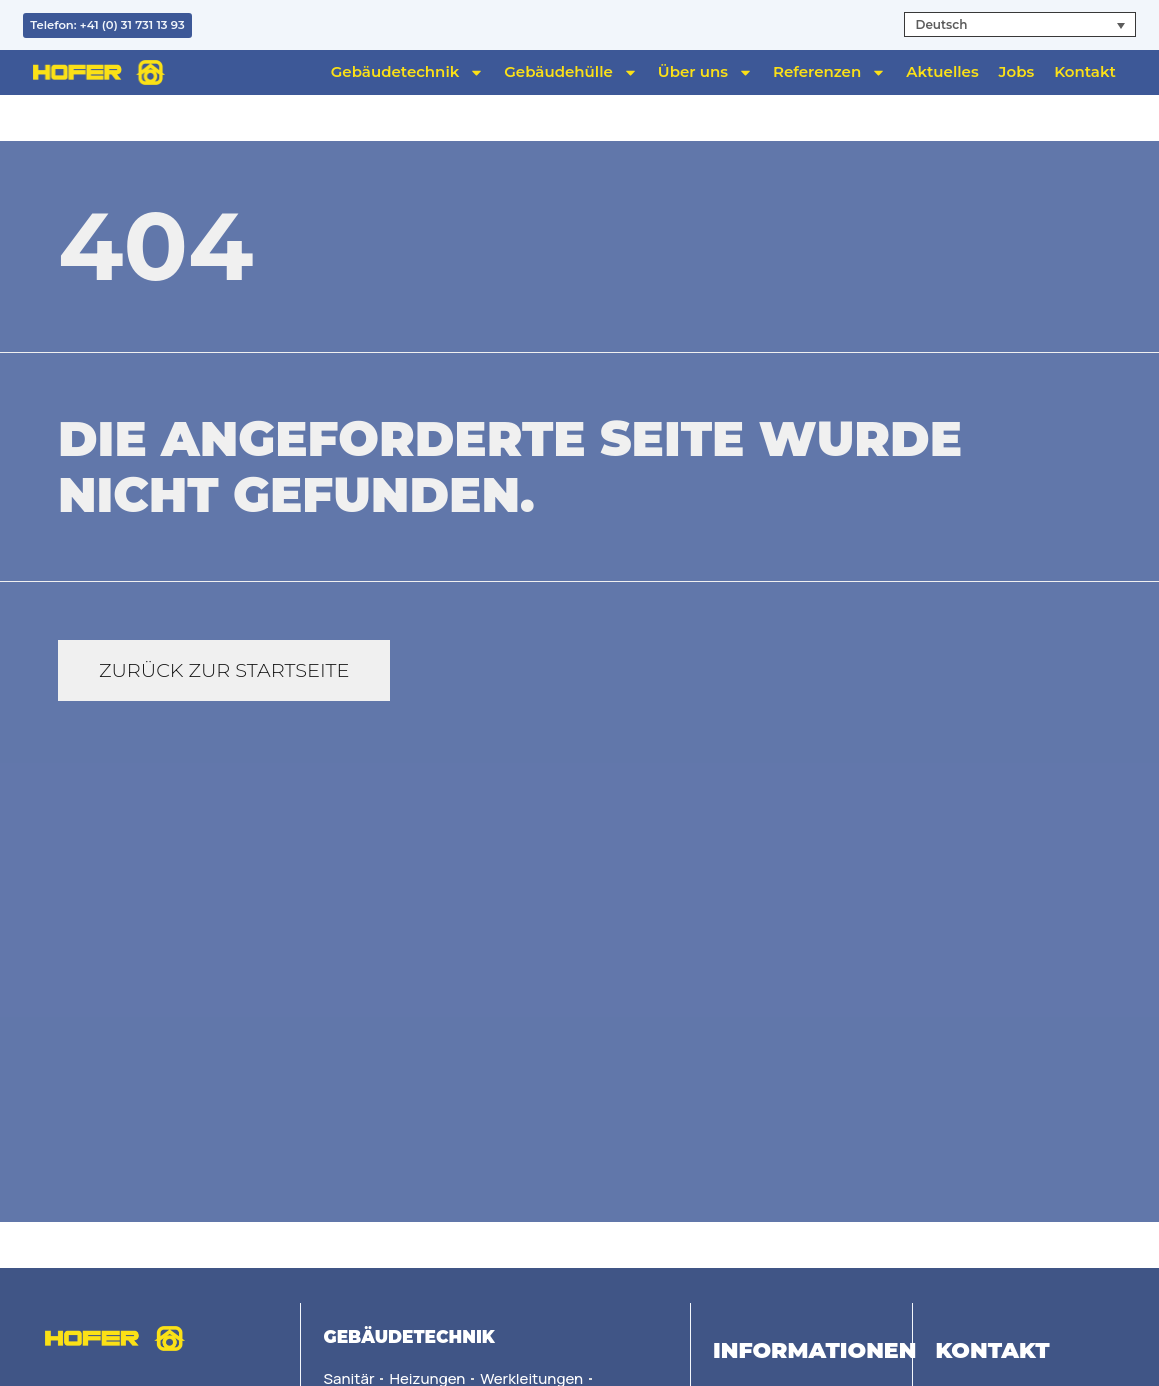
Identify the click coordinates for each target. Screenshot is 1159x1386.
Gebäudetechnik (408, 72)
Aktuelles (942, 71)
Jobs (1017, 71)
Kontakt (1085, 71)
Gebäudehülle (571, 72)
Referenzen (829, 72)
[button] (1019, 24)
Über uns (705, 72)
